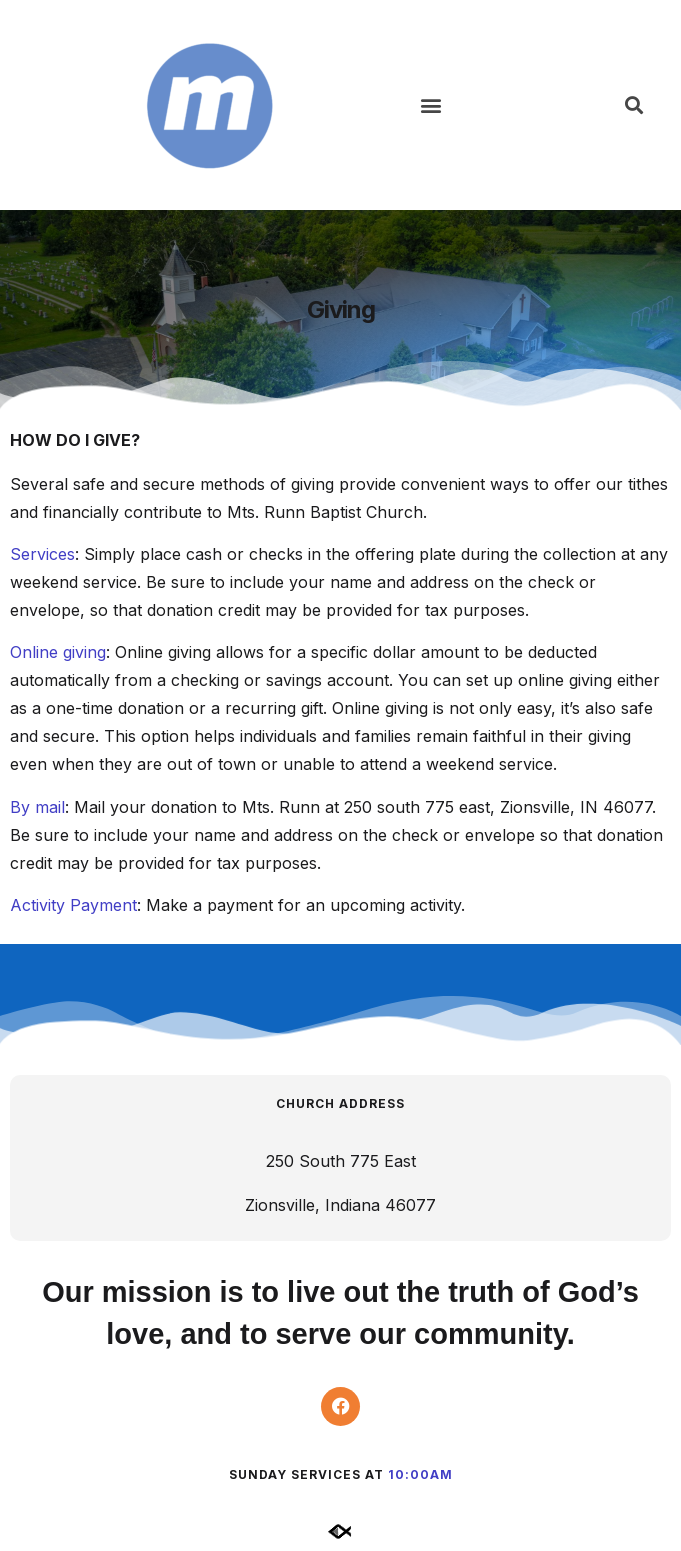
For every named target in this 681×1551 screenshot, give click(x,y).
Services (42, 554)
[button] (431, 105)
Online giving (58, 652)
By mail (37, 807)
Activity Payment (73, 905)
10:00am (420, 1474)
